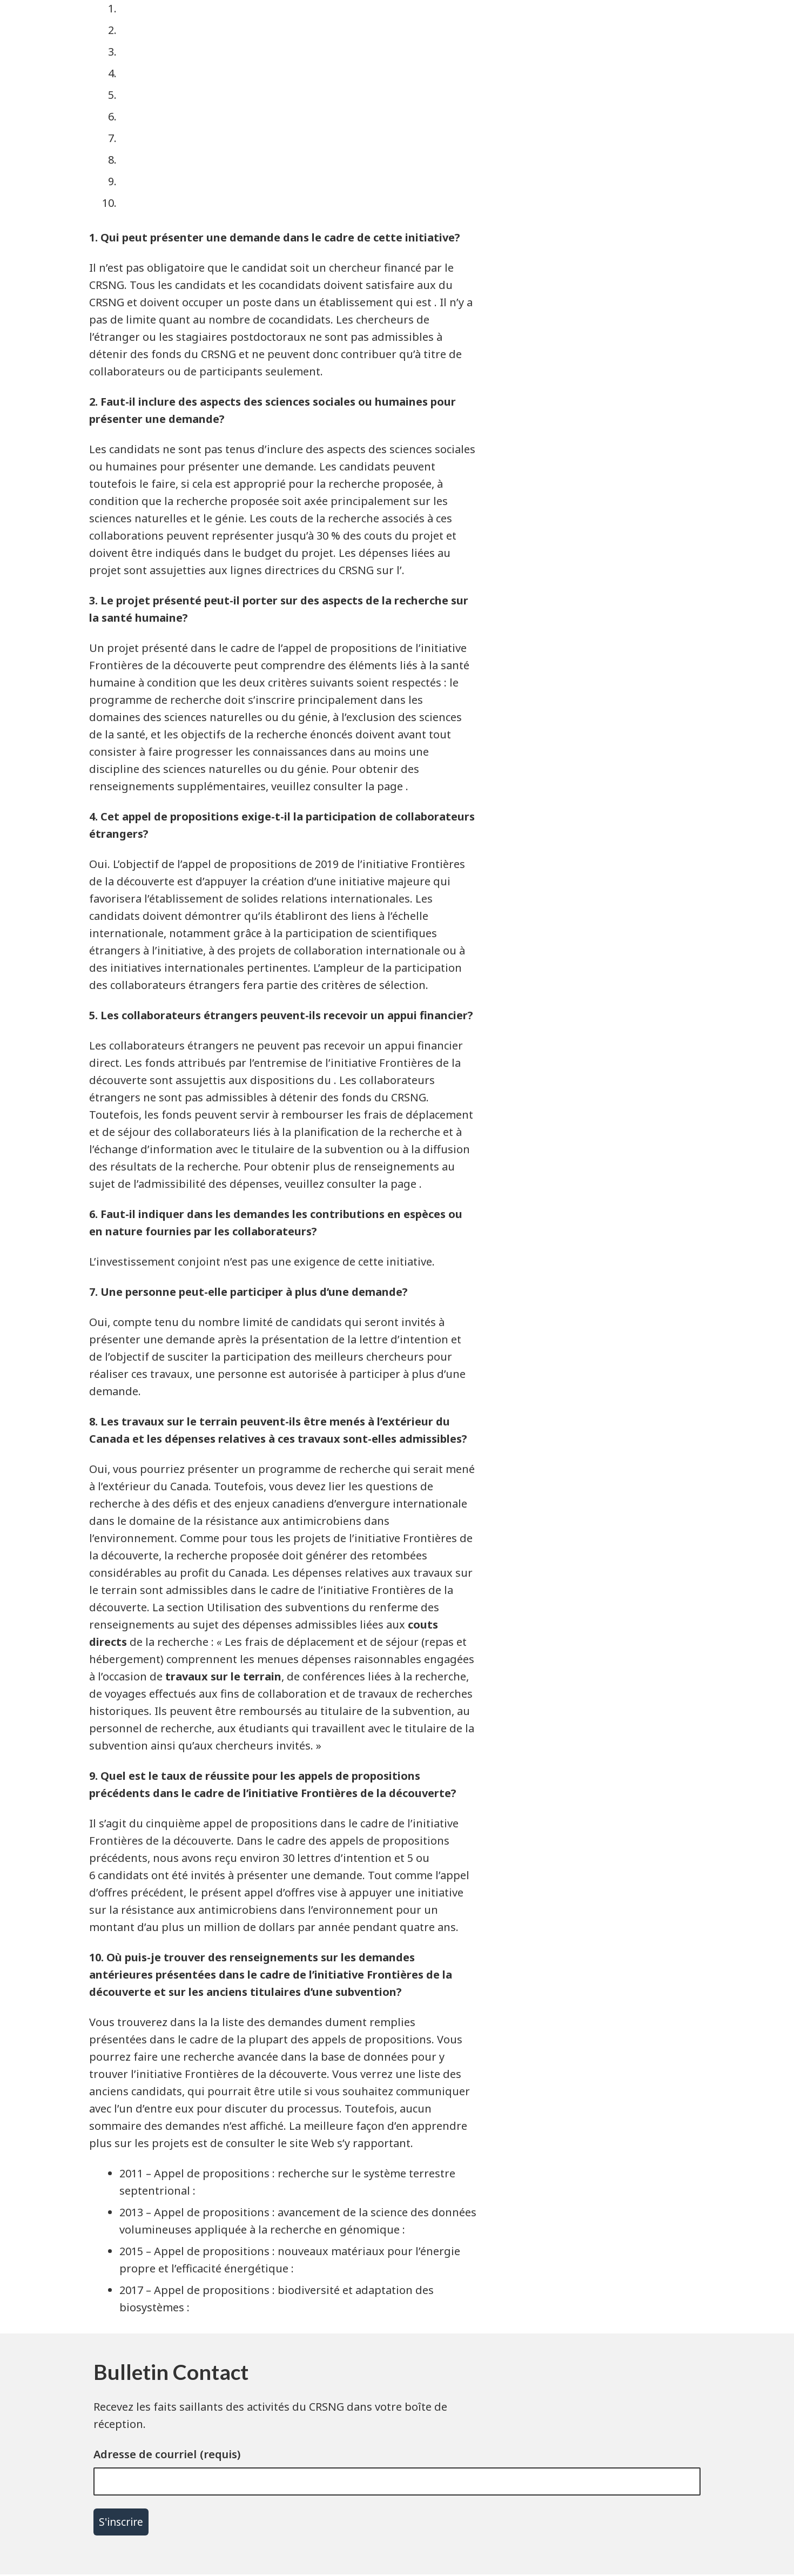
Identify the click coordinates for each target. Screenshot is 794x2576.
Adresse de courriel (145, 2454)
